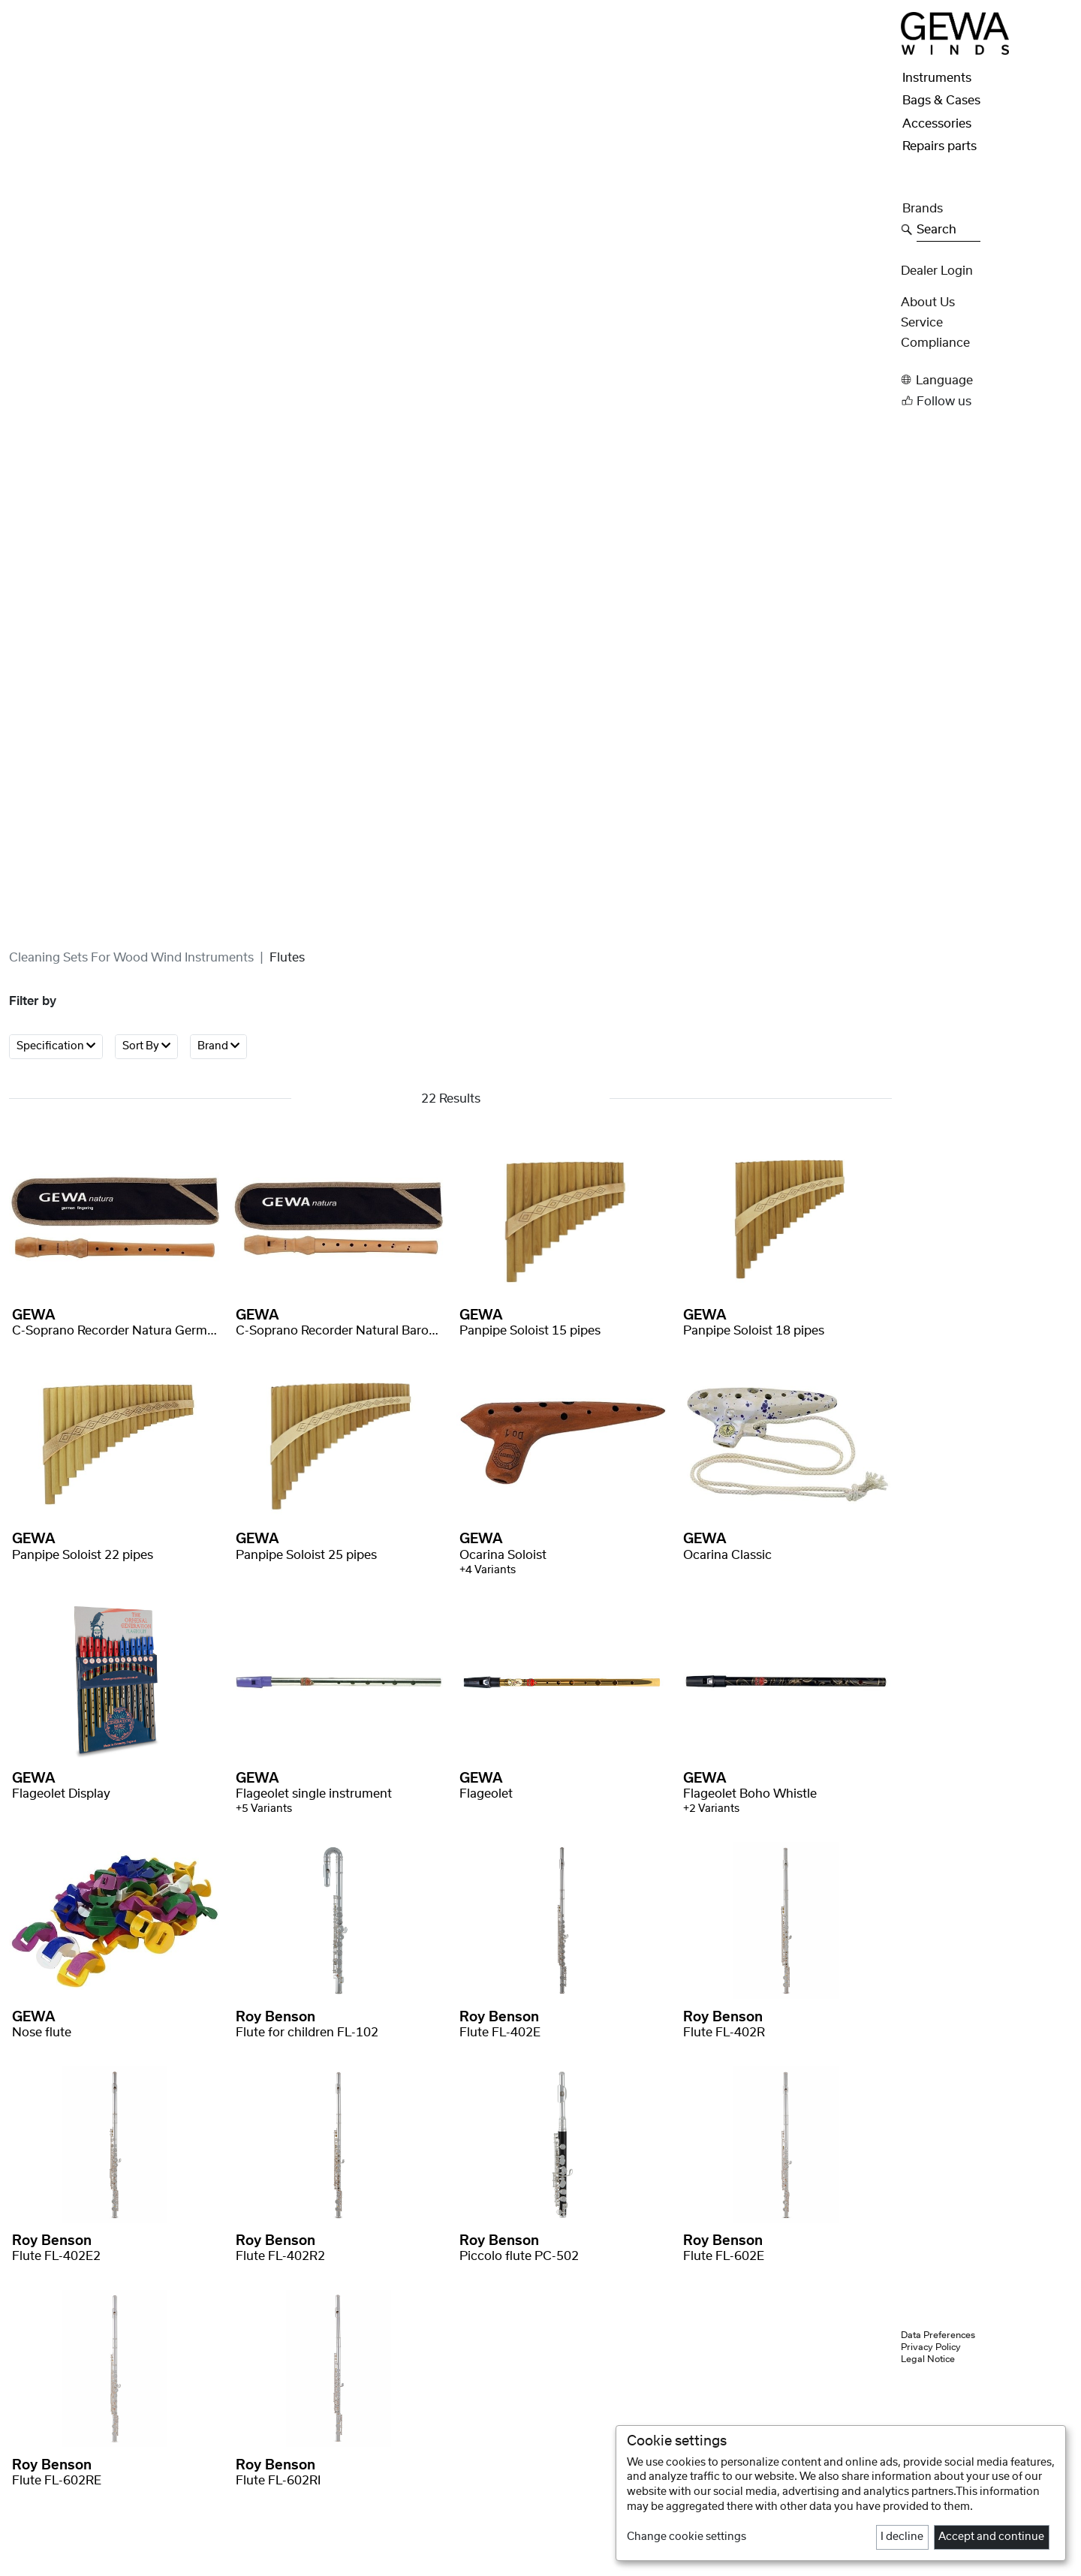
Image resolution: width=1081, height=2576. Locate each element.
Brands (922, 209)
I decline (902, 2537)
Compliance (935, 343)
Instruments (936, 78)
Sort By (146, 1046)
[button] (986, 380)
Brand (218, 1046)
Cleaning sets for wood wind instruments (131, 958)
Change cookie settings (686, 2537)
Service (922, 323)
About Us (928, 302)
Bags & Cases (941, 101)
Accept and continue (991, 2537)
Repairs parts (939, 146)
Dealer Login (937, 271)
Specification (56, 1046)
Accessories (936, 124)
